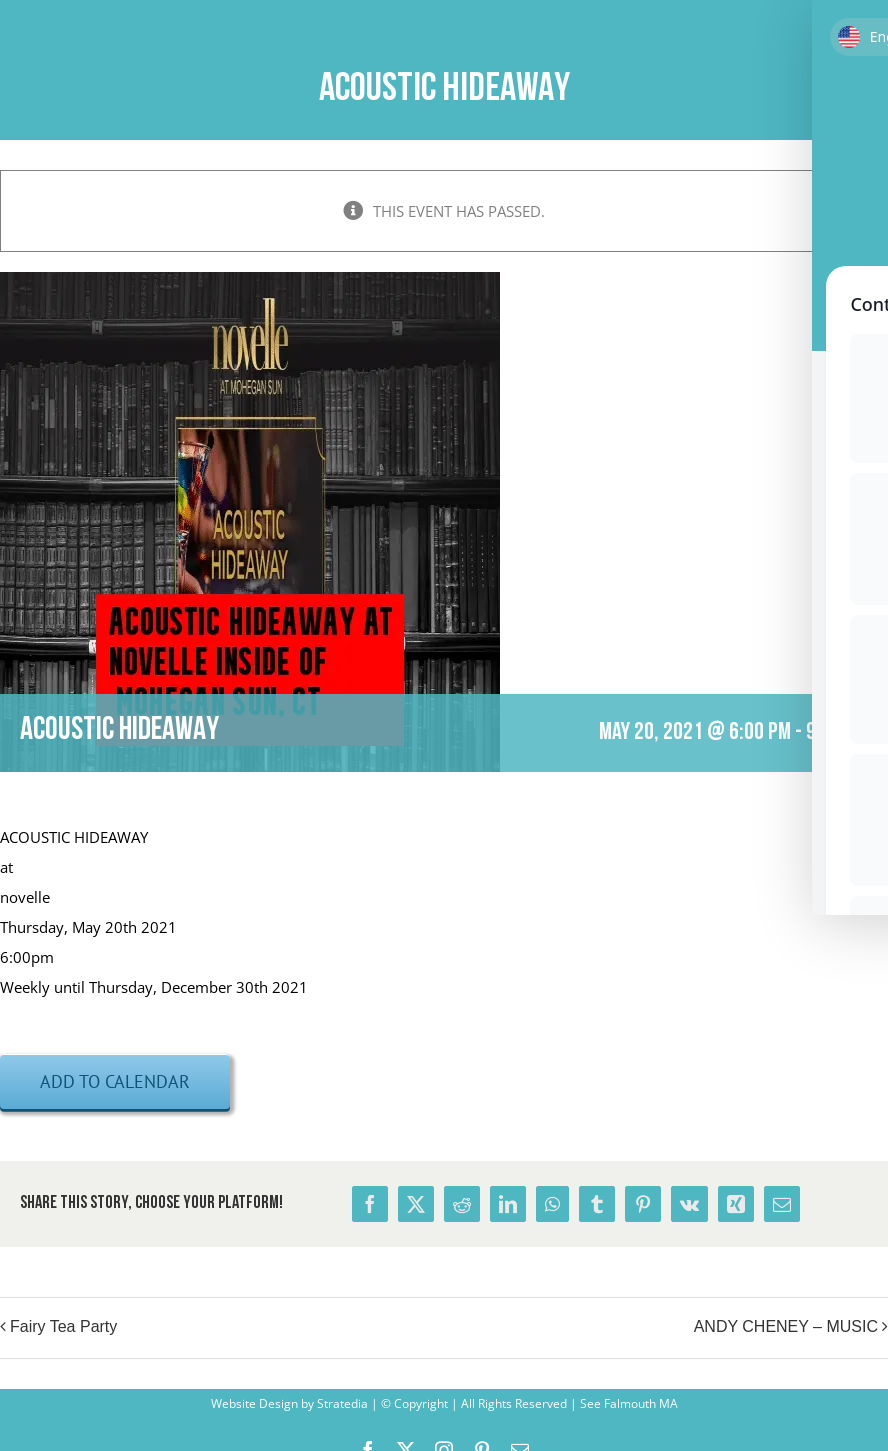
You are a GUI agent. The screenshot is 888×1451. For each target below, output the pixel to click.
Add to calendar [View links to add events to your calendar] (115, 1081)
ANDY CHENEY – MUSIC (786, 1326)
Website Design (254, 1403)
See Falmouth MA (627, 1403)
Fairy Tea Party (63, 1326)
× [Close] (875, 182)
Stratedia (342, 1403)
